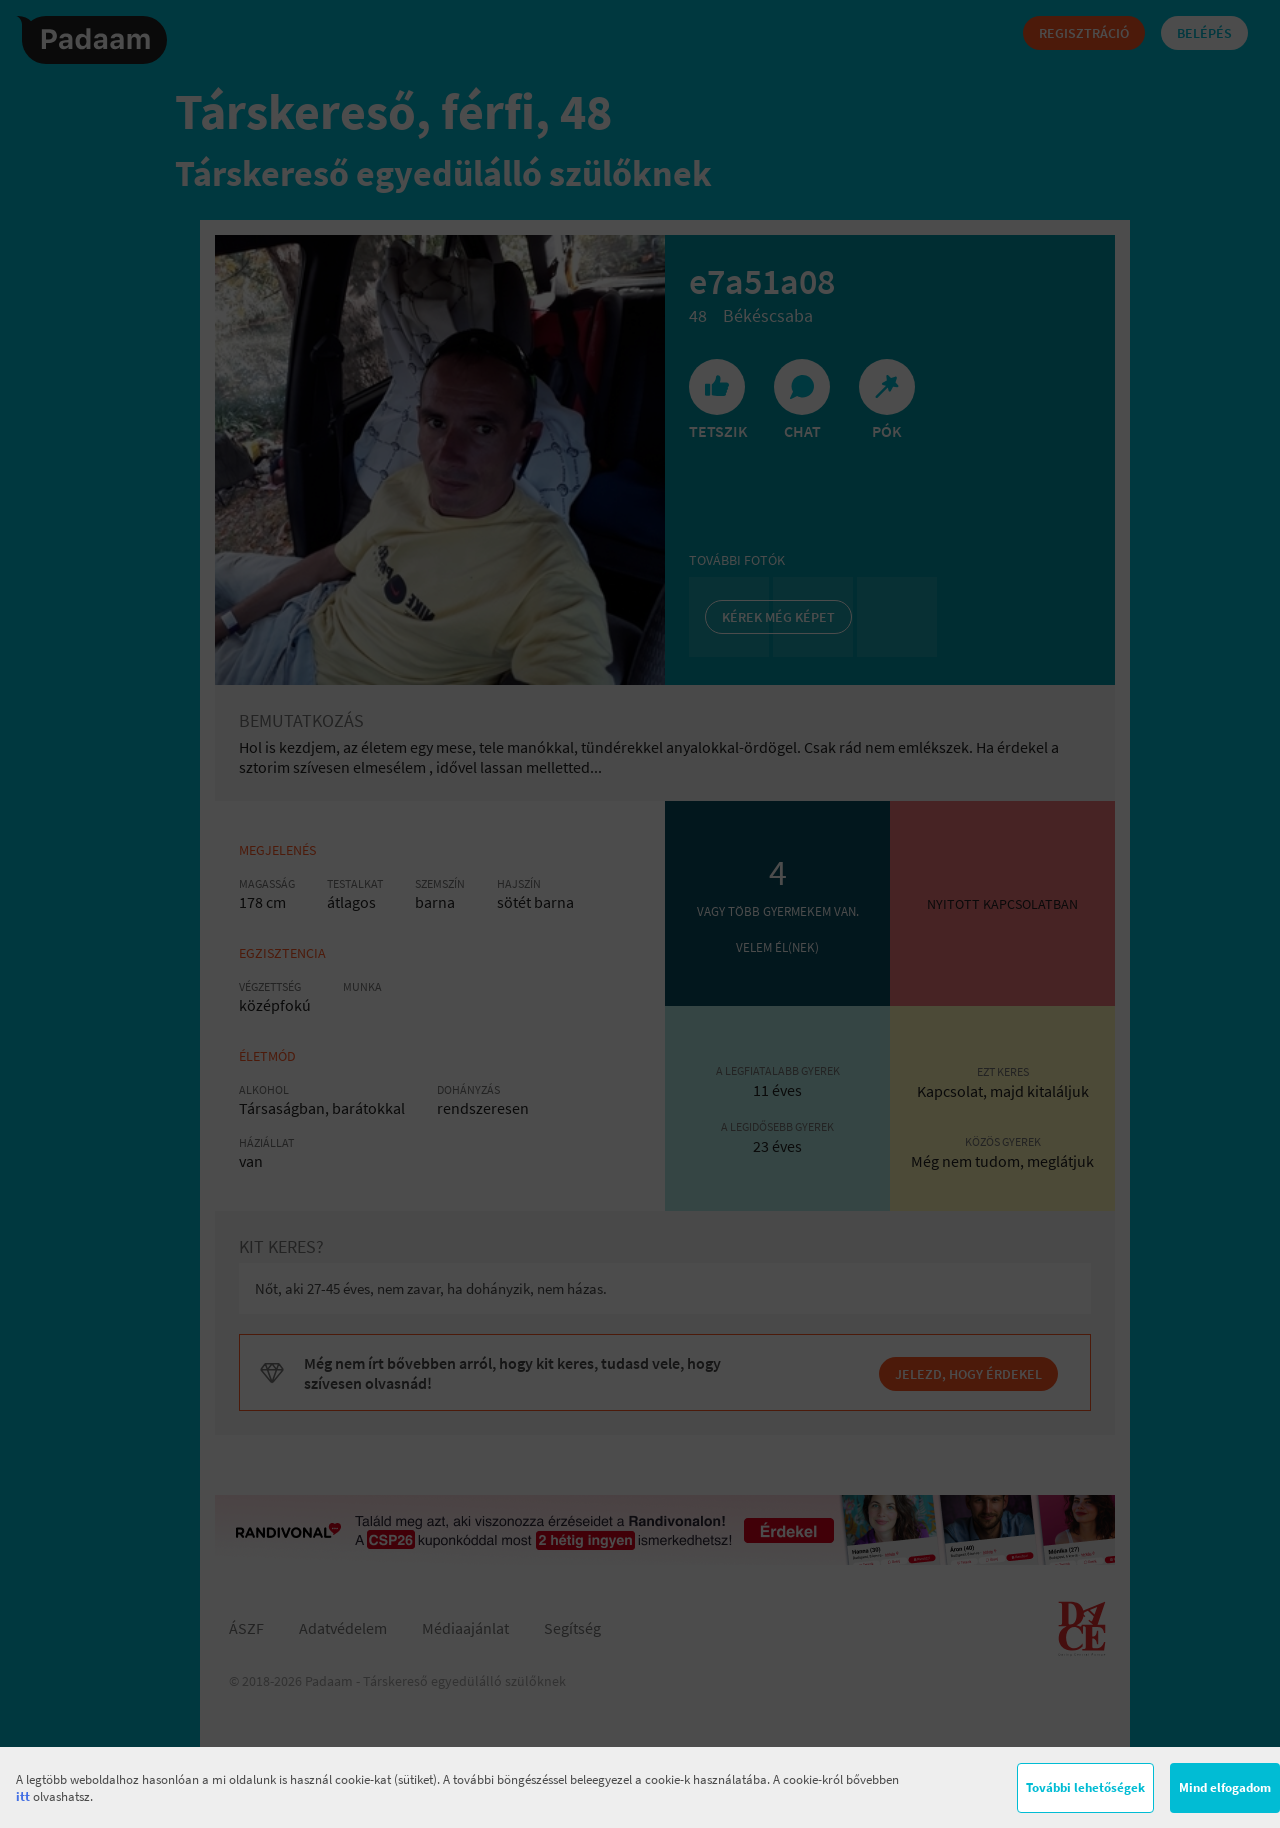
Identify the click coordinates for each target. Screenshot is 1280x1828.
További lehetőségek (1085, 1787)
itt (23, 1796)
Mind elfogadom (1225, 1787)
